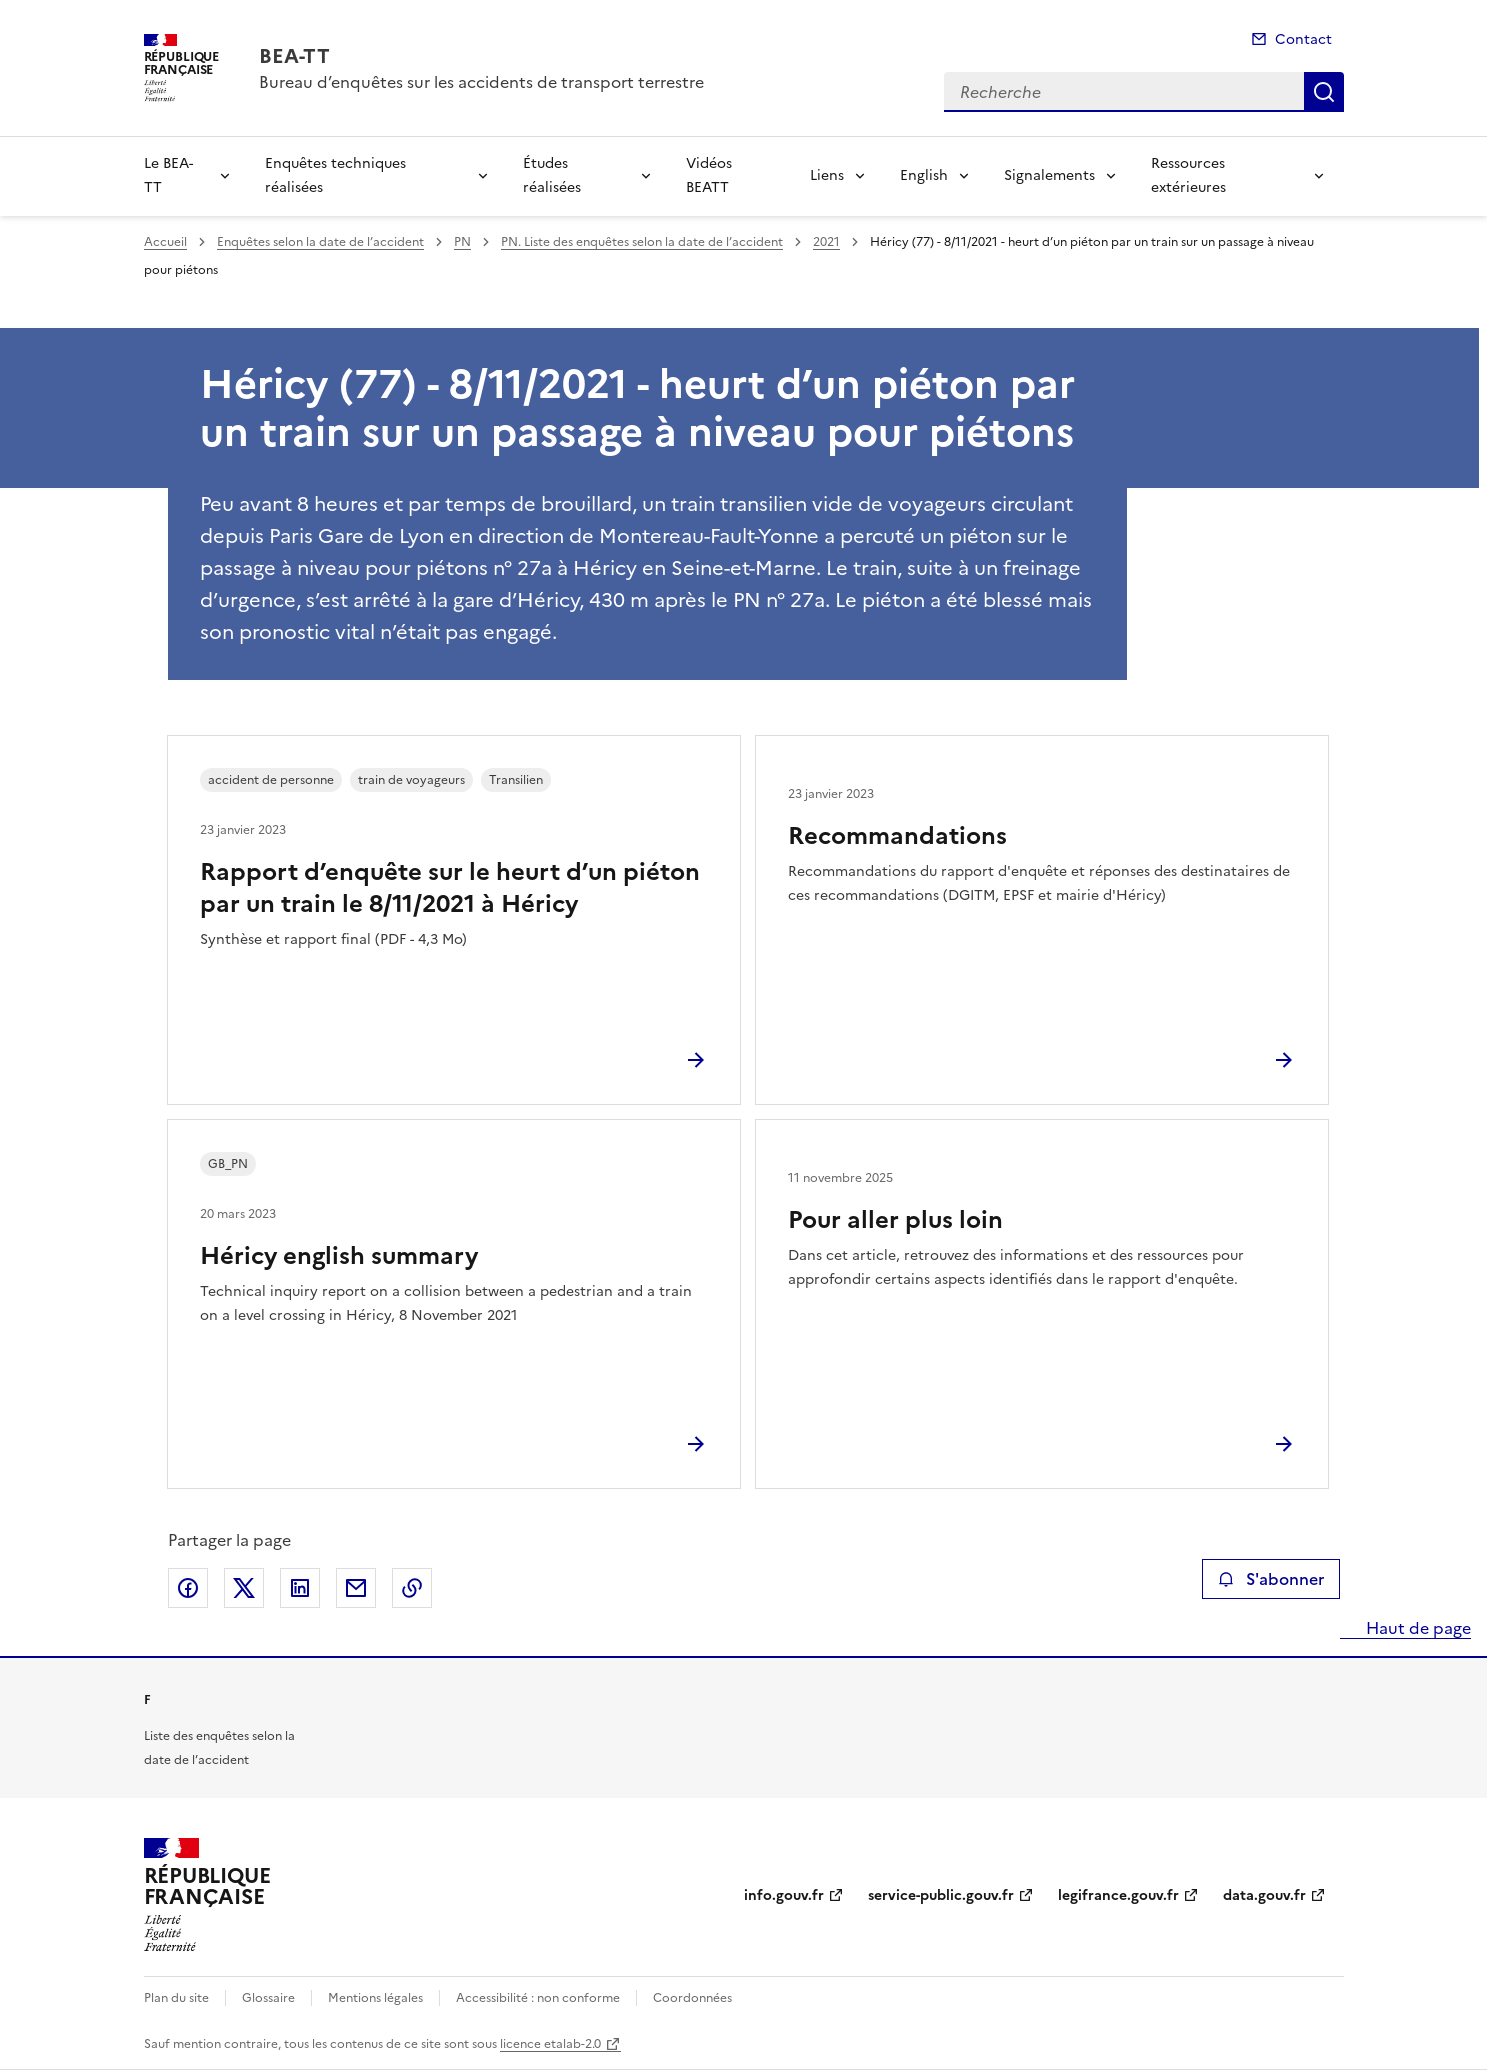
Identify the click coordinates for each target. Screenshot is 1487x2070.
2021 (826, 242)
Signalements (1049, 175)
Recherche (1324, 92)
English (924, 175)
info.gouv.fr (784, 1895)
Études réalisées (552, 175)
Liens (827, 175)
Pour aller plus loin (895, 1220)
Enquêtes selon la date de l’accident (320, 242)
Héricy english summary (339, 1256)
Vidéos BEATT (709, 175)
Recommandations (897, 836)
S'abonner (1270, 1579)
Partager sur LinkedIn (300, 1588)
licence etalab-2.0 (550, 2044)
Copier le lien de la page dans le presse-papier (412, 1588)
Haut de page (1416, 1628)
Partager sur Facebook (188, 1588)
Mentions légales (375, 1998)
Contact (1303, 39)
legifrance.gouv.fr (1118, 1895)
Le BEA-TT (168, 175)
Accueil (165, 242)
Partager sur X (244, 1588)
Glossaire (268, 1998)
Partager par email (356, 1588)
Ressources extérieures (1188, 175)
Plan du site (176, 1998)
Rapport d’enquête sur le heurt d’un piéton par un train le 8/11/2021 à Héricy (450, 888)
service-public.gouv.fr (941, 1895)
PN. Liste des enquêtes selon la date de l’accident (642, 242)
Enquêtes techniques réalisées (335, 175)
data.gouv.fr (1264, 1895)
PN (462, 242)
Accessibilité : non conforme (538, 1998)
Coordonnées (692, 1998)
